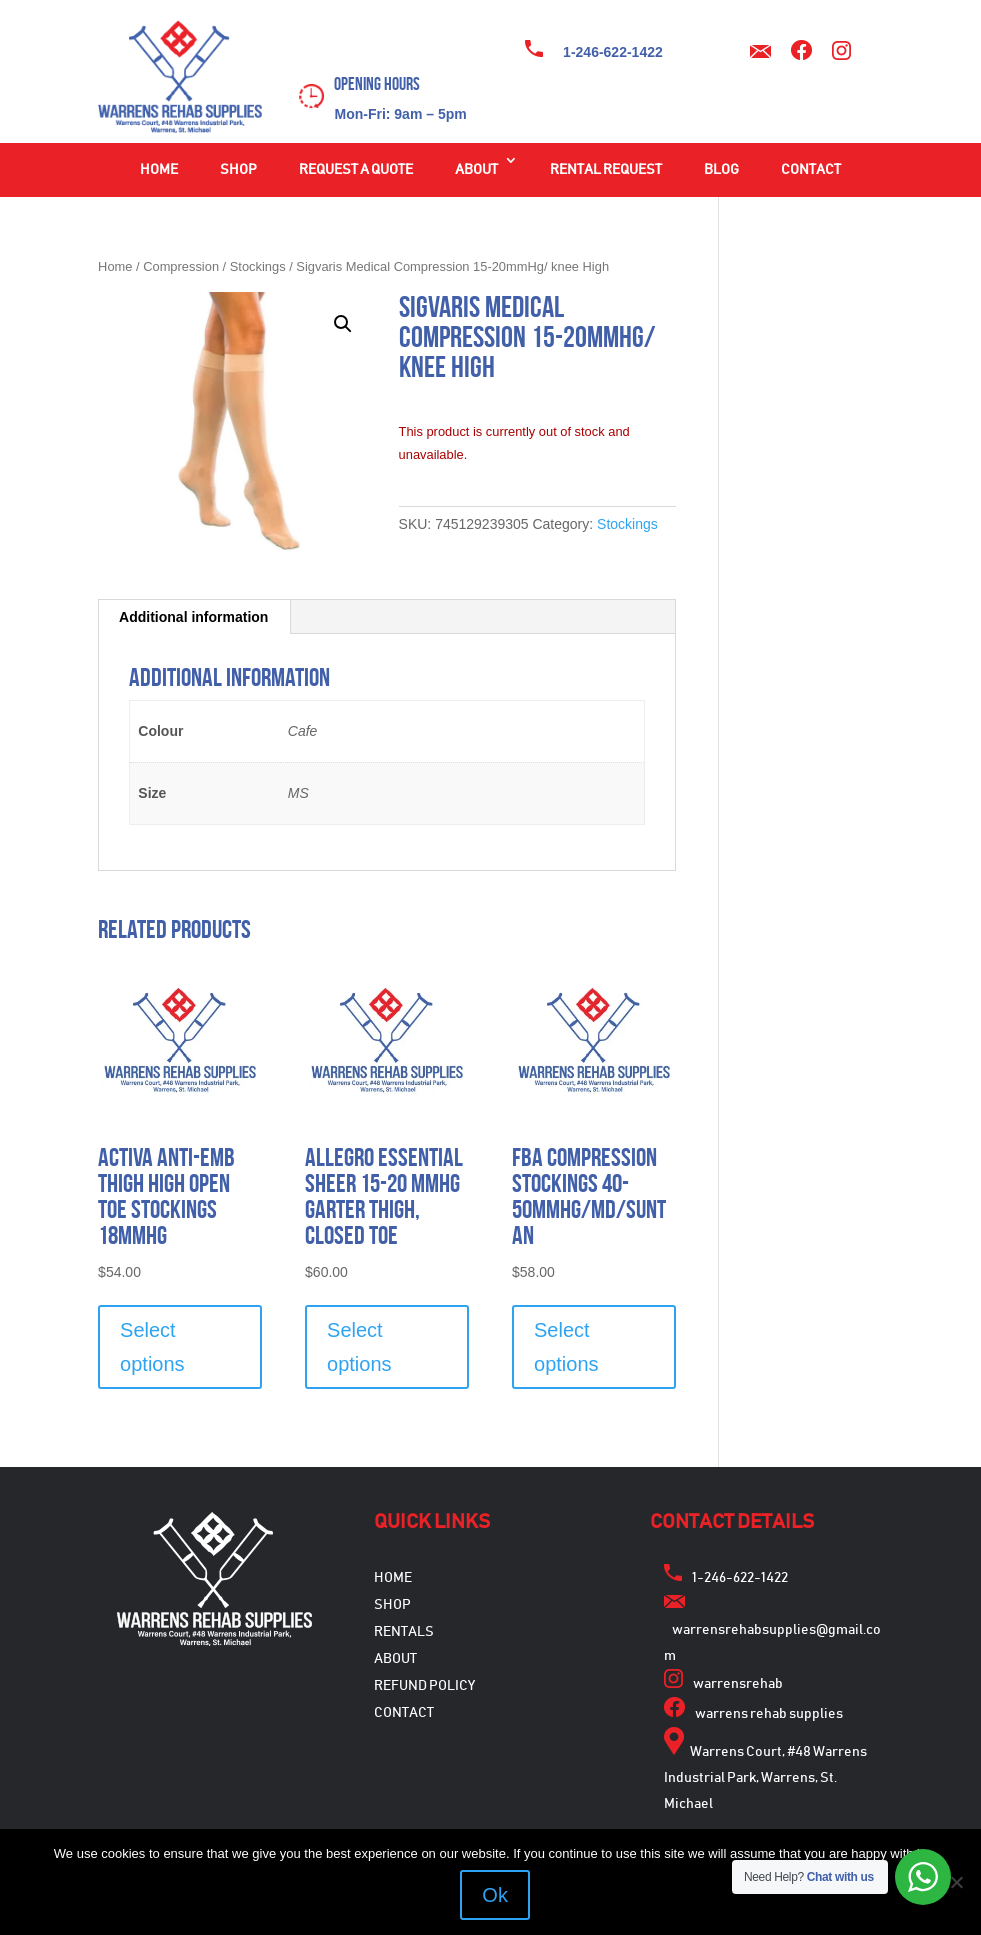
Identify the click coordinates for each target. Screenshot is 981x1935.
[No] (956, 1882)
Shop (238, 170)
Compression (181, 266)
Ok (496, 1895)
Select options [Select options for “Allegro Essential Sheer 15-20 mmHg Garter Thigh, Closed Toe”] (359, 1347)
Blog (721, 170)
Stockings (258, 266)
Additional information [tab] (193, 617)
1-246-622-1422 (613, 52)
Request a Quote (356, 170)
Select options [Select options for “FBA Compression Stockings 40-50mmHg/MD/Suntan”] (566, 1347)
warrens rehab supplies (769, 1714)
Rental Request (606, 170)
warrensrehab (738, 1684)
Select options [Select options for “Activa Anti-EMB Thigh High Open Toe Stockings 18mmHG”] (152, 1347)
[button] (343, 324)
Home (159, 170)
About (476, 170)
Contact (811, 170)
